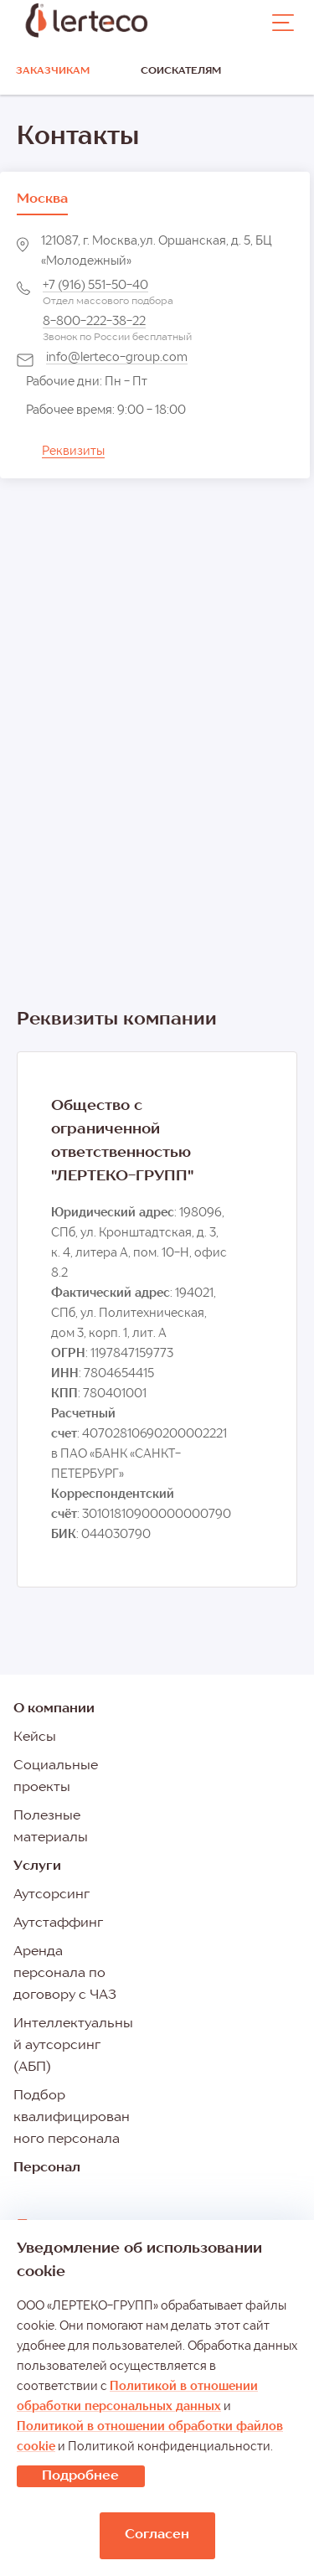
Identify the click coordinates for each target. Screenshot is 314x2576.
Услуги (37, 1866)
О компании (54, 1709)
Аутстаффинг (58, 1923)
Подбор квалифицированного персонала (71, 2117)
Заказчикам (53, 71)
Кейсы (34, 1737)
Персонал (46, 2168)
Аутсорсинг (51, 1895)
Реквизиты (73, 451)
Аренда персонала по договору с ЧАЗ (64, 1973)
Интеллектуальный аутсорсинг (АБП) (73, 2045)
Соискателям (181, 71)
